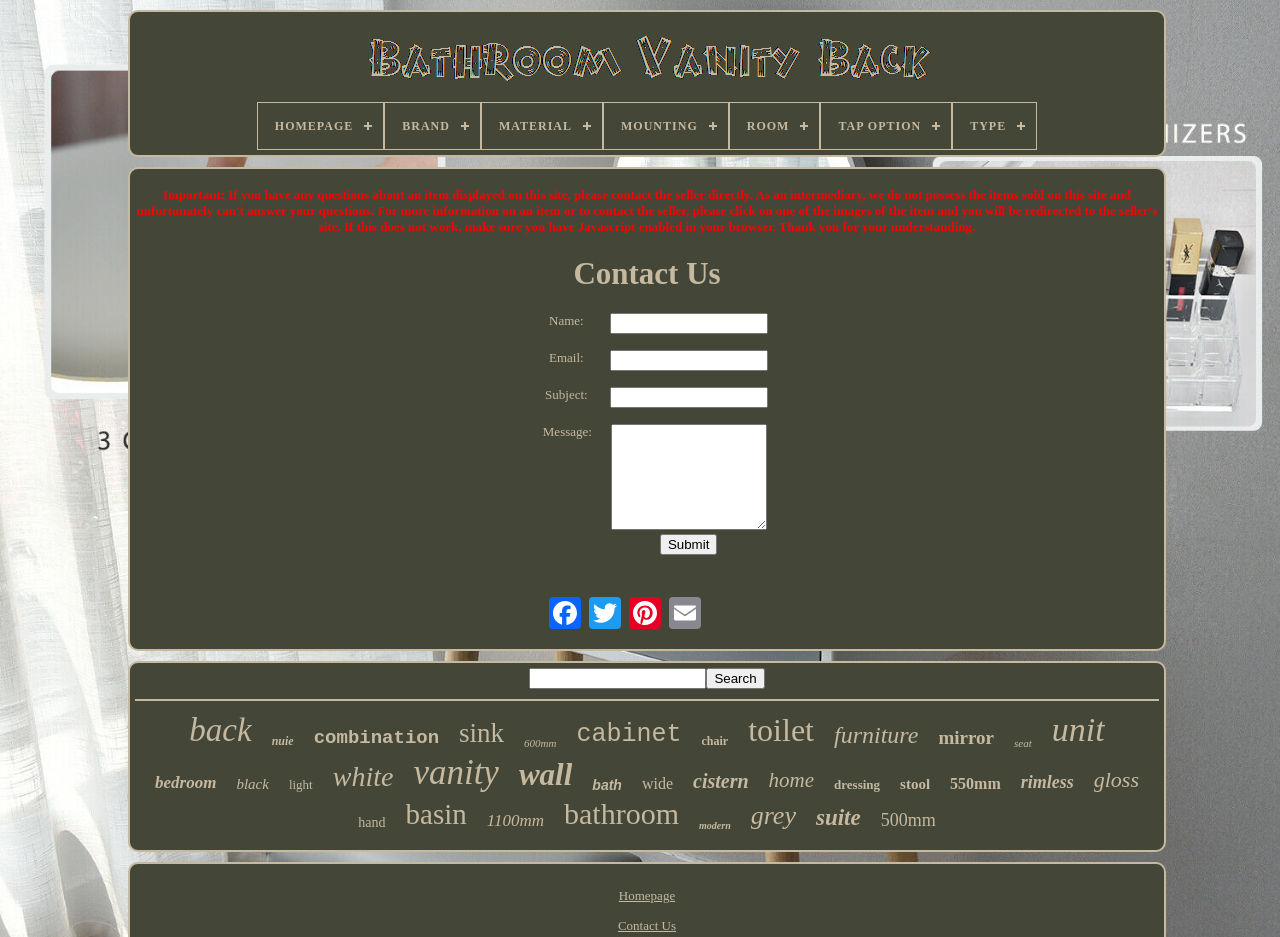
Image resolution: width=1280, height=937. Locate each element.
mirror (966, 737)
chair (715, 741)
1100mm (515, 820)
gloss (1116, 779)
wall (545, 774)
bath (607, 785)
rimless (1047, 782)
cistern (721, 781)
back (220, 730)
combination (376, 738)
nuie (283, 741)
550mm (975, 783)
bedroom (185, 782)
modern (715, 825)
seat (1023, 743)
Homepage (647, 895)
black (252, 784)
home (792, 780)
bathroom (621, 813)
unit (1078, 729)
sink (481, 733)
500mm (908, 820)
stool (915, 784)
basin (436, 814)
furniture (876, 735)
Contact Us (647, 925)
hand (371, 822)
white (363, 776)
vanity (456, 772)
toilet (781, 730)
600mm (540, 743)
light (301, 784)
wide (657, 783)
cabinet (629, 734)
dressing (857, 784)
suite (838, 817)
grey (773, 815)
